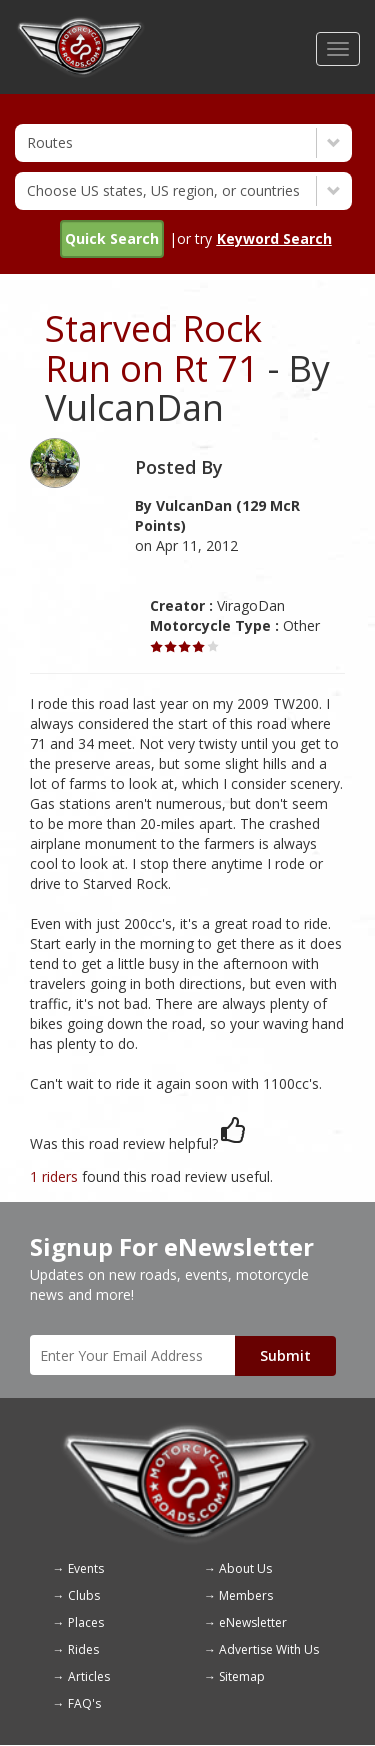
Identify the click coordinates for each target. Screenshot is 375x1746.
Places (86, 1622)
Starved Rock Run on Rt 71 (153, 348)
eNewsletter (253, 1622)
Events (86, 1568)
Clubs (84, 1595)
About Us (245, 1568)
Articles (89, 1676)
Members (246, 1595)
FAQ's (84, 1703)
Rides (83, 1649)
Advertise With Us (269, 1649)
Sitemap (242, 1676)
